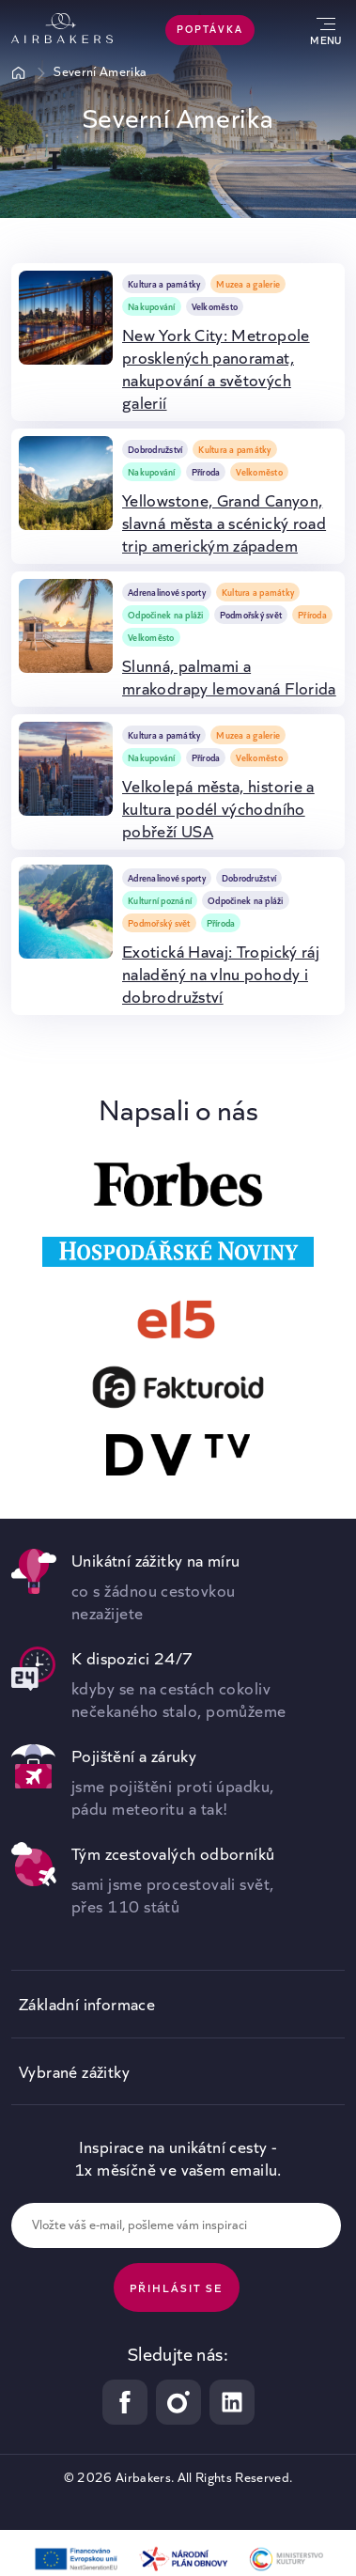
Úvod (19, 73)
